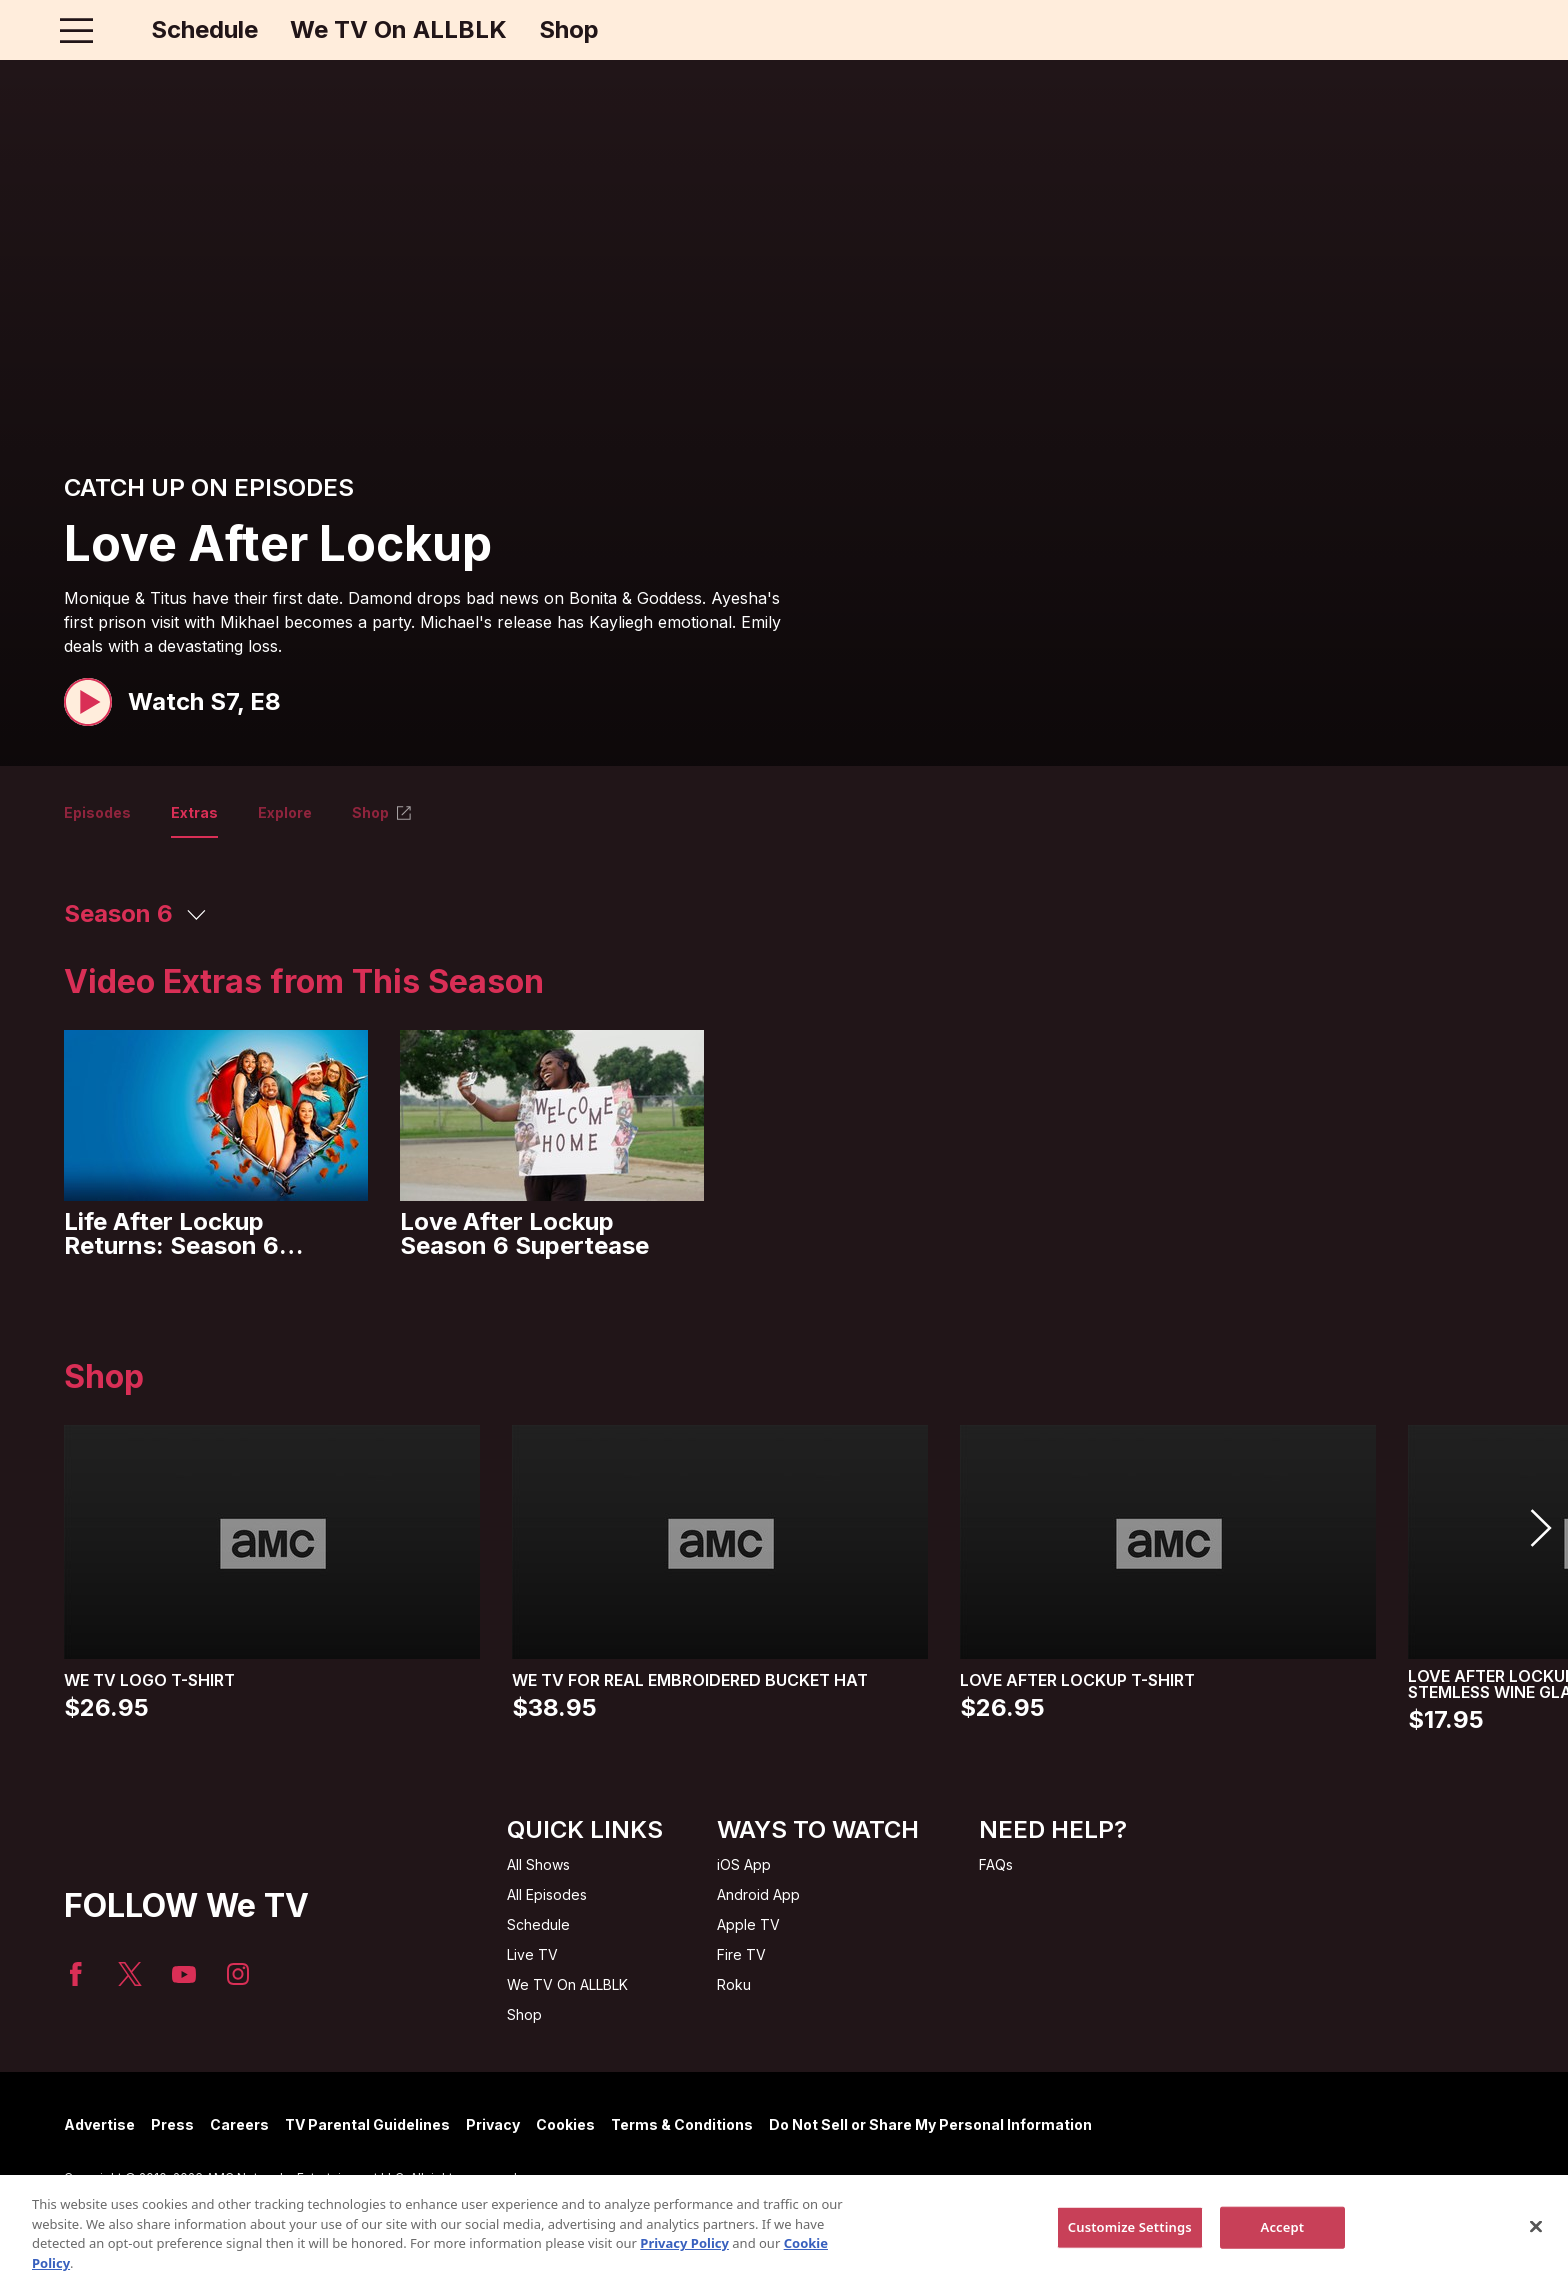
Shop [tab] (382, 813)
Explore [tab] (285, 813)
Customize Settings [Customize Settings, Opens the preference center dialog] (1130, 2260)
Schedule (204, 30)
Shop (569, 30)
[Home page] (118, 30)
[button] (172, 702)
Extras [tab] (194, 813)
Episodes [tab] (97, 813)
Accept (1283, 2260)
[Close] (1536, 2259)
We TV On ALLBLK (398, 30)
